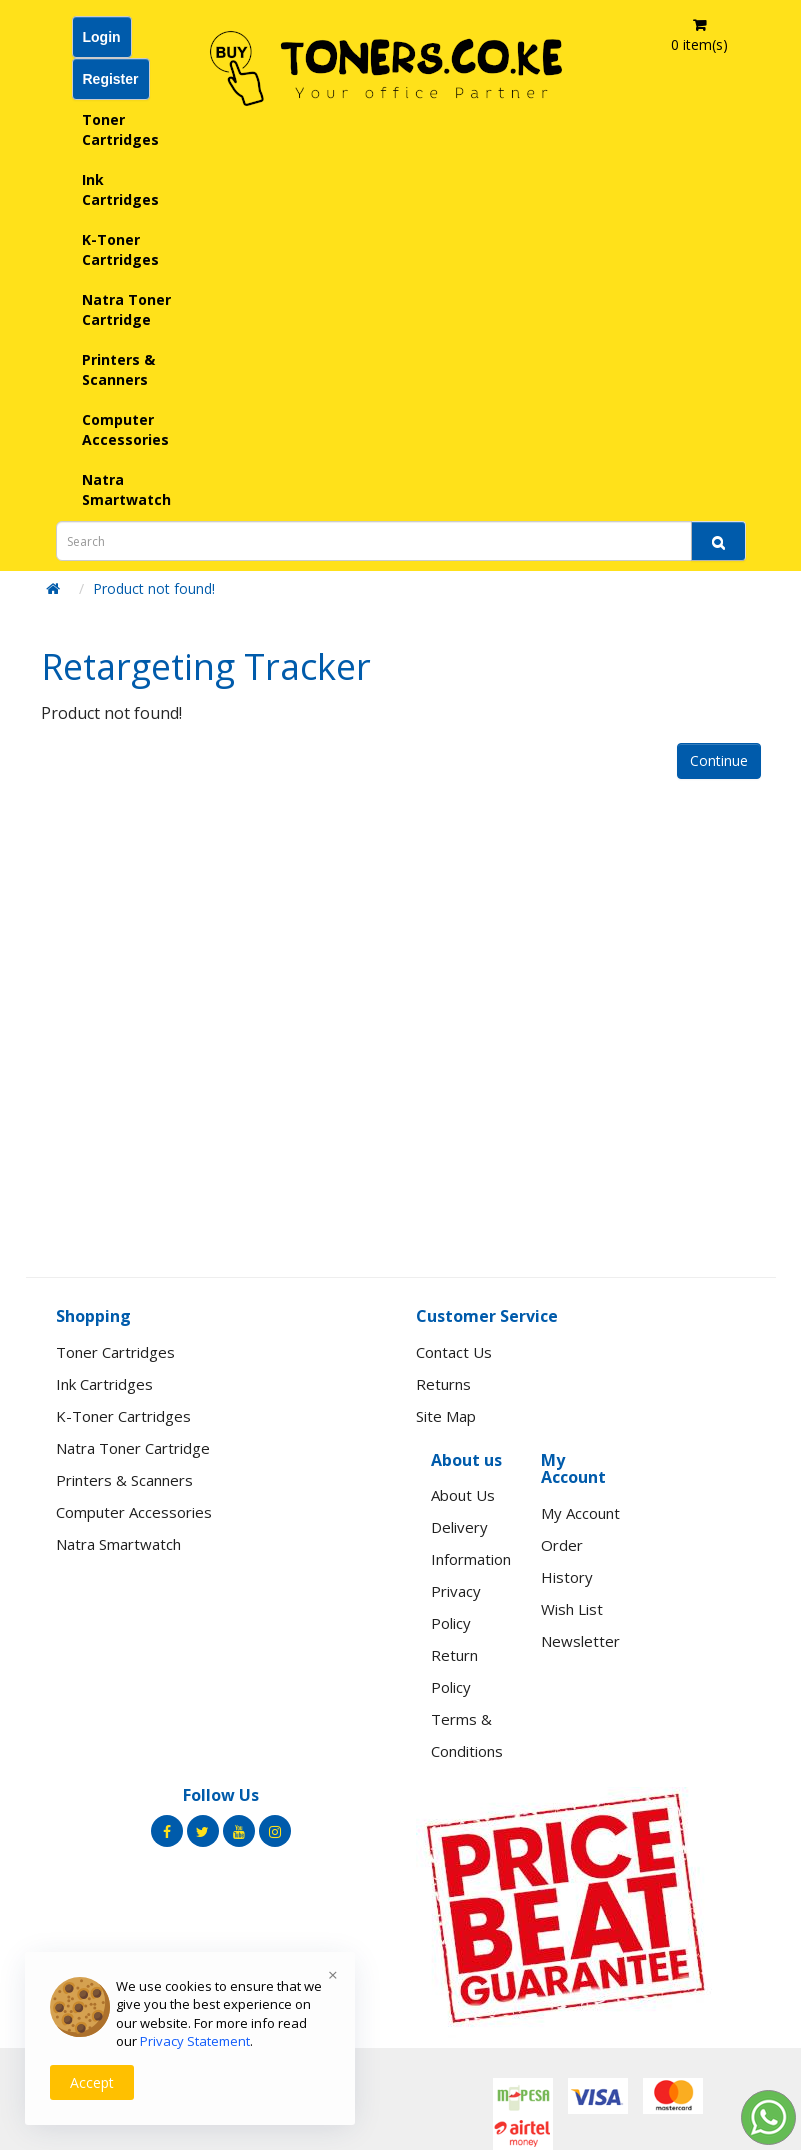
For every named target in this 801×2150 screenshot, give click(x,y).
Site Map (446, 1416)
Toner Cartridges (120, 129)
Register (111, 79)
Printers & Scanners (118, 369)
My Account (580, 1513)
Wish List (572, 1609)
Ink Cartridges (120, 189)
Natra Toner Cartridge (126, 309)
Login (102, 37)
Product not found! (154, 588)
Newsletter (580, 1641)
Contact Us (454, 1352)
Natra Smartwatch (126, 489)
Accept (92, 2082)
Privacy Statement (195, 2041)
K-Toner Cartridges (120, 249)
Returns (443, 1384)
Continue (719, 760)
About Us (463, 1495)
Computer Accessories (125, 429)
